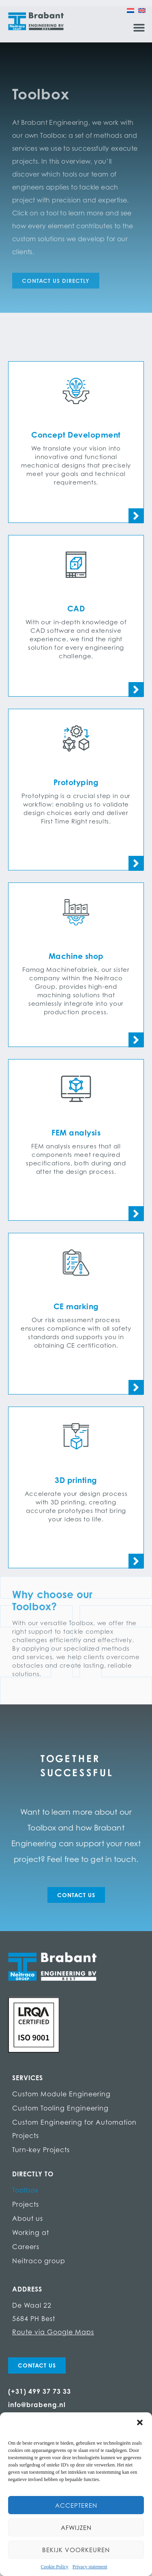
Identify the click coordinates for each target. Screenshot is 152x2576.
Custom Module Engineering (61, 2094)
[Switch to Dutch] (130, 10)
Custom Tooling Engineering (60, 2108)
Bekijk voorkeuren (76, 2549)
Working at (30, 2232)
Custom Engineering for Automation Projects (74, 2129)
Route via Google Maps (53, 2332)
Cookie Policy (55, 2567)
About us (27, 2218)
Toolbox (25, 2190)
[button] (140, 2422)
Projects (25, 2204)
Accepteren (76, 2505)
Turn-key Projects (41, 2150)
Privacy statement (90, 2567)
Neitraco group (38, 2261)
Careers (25, 2247)
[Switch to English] (142, 10)
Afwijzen (76, 2527)
